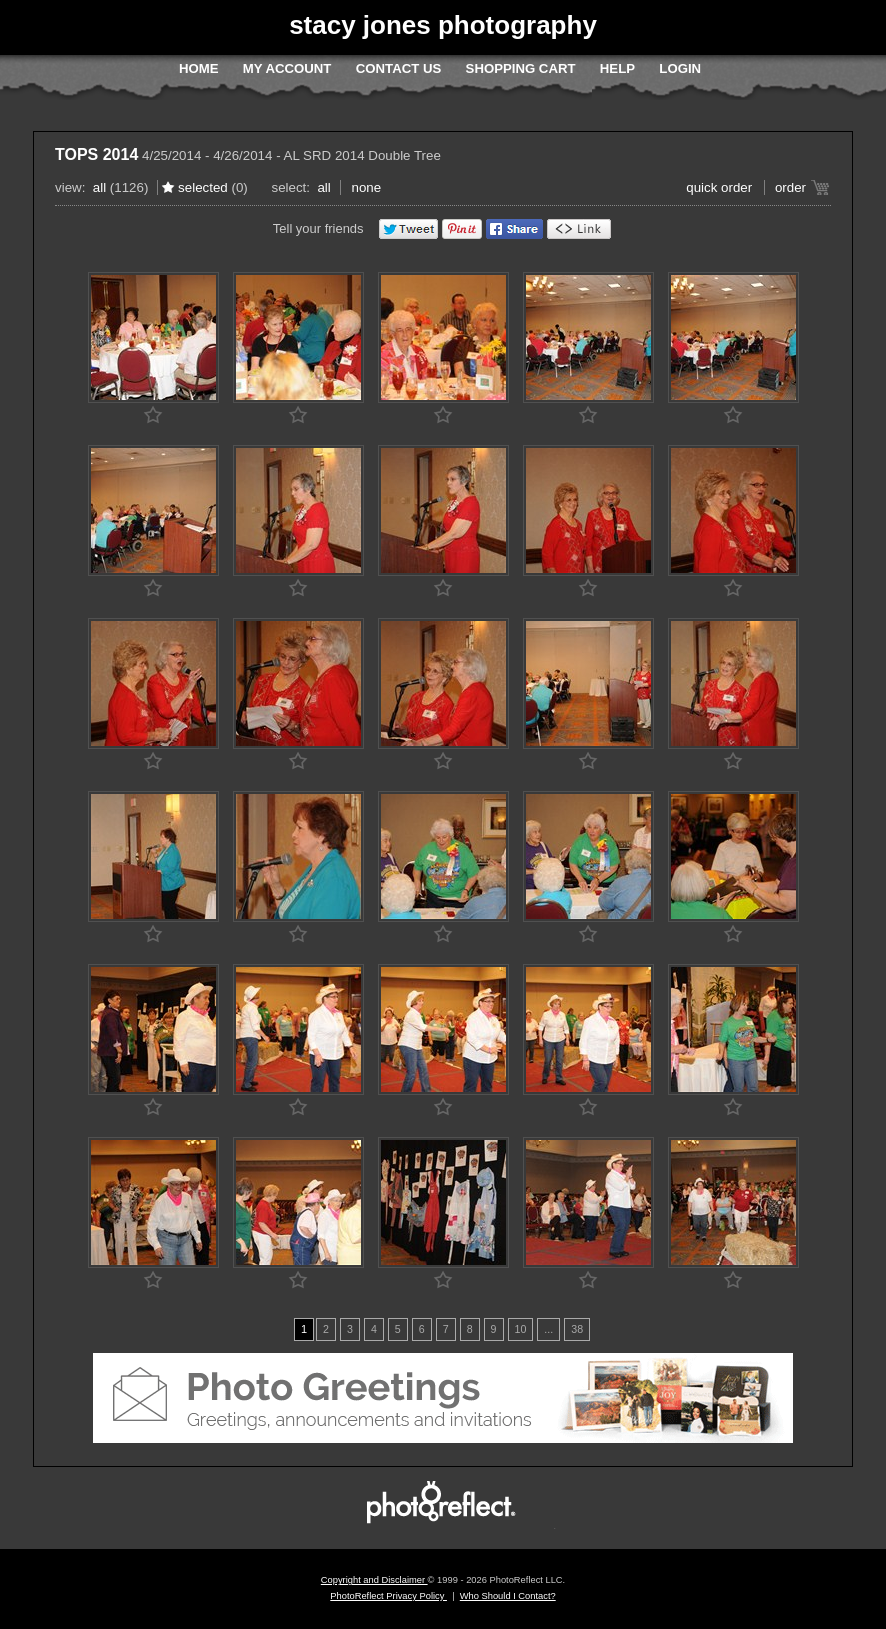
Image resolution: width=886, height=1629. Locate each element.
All (99, 187)
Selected (203, 187)
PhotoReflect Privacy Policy (388, 1596)
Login (680, 68)
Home (199, 68)
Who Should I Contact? (508, 1596)
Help (617, 68)
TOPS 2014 (96, 154)
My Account (287, 68)
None (366, 187)
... (548, 1329)
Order (790, 187)
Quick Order (719, 187)
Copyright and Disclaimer (374, 1580)
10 (521, 1329)
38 (577, 1329)
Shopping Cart (521, 68)
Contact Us (398, 68)
